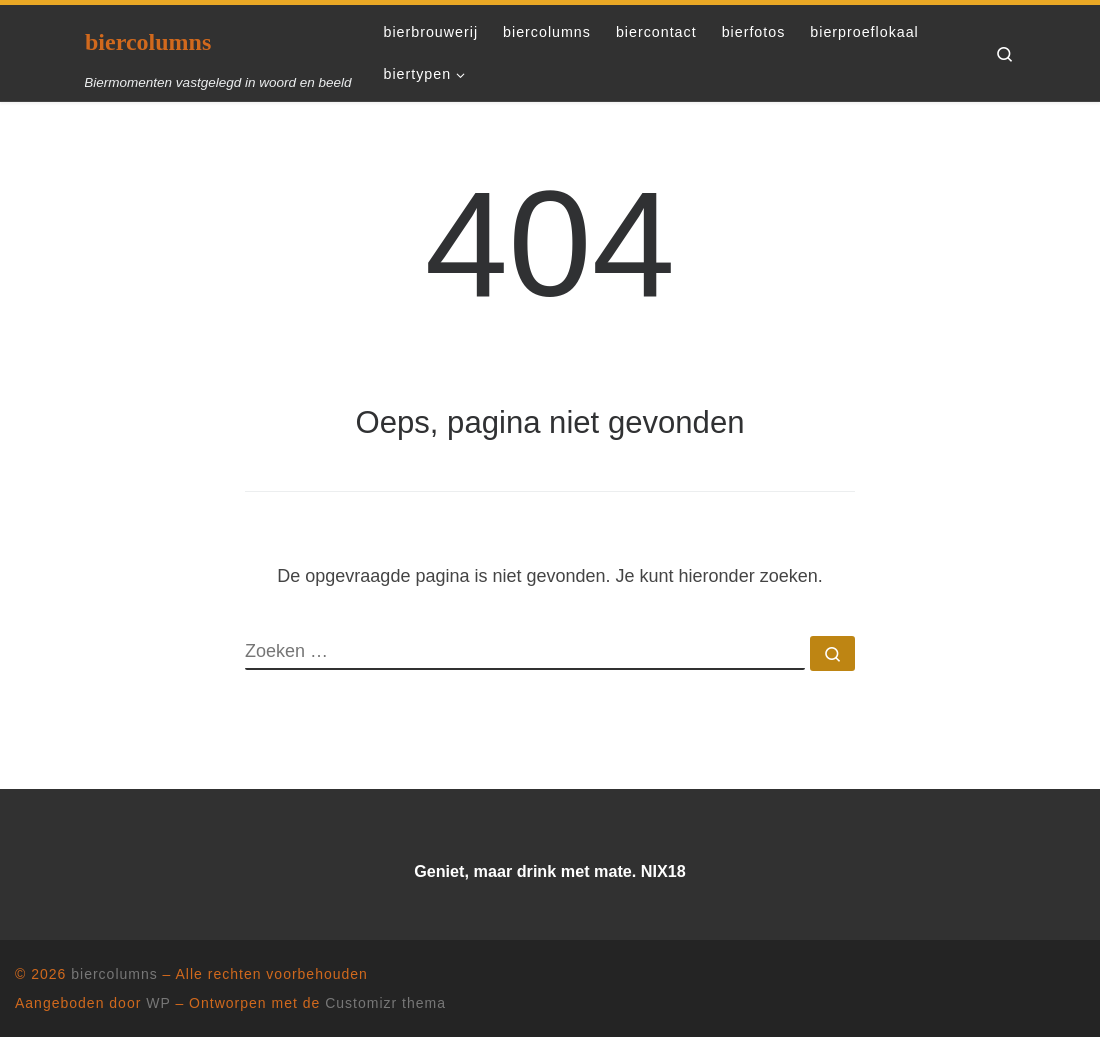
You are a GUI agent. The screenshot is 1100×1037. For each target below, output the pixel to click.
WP (158, 1003)
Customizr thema (385, 1003)
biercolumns (114, 974)
